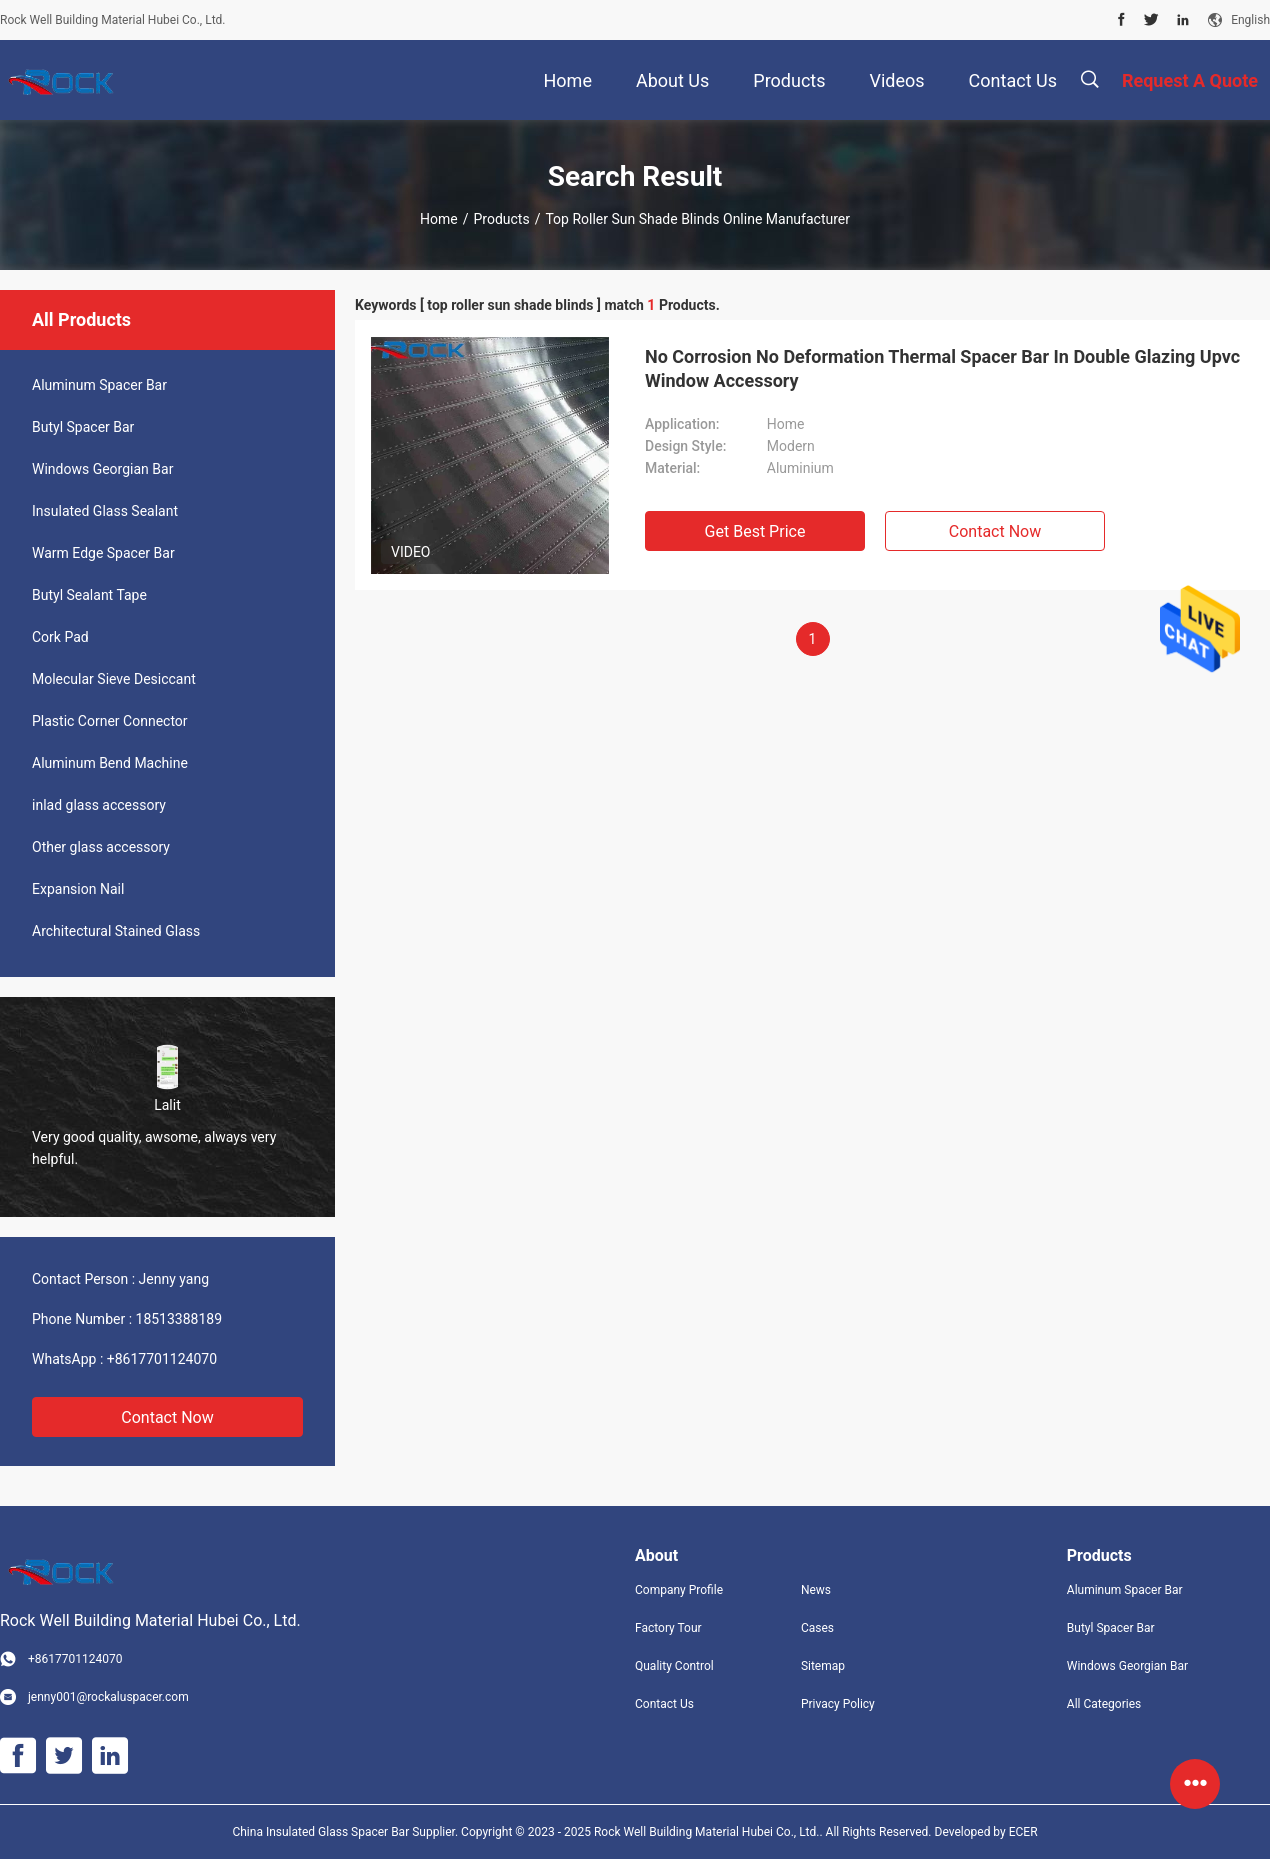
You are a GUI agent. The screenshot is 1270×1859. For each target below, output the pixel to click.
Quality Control (674, 1666)
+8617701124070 (162, 1359)
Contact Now (167, 1417)
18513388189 (179, 1319)
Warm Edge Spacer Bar (103, 553)
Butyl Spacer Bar (83, 427)
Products (501, 219)
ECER (1023, 1832)
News (816, 1590)
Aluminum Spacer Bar (99, 385)
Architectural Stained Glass (116, 931)
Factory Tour (668, 1628)
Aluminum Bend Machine (110, 763)
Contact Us (664, 1704)
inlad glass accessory (99, 805)
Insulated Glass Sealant (105, 511)
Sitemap (823, 1666)
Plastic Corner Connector (110, 721)
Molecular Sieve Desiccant (114, 679)
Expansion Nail (78, 889)
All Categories (1104, 1704)
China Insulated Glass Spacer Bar (322, 1832)
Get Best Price (755, 531)
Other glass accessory (101, 847)
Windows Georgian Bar (102, 469)
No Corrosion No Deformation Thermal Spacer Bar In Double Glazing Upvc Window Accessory (942, 368)
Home (439, 219)
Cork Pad (60, 637)
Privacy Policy (838, 1704)
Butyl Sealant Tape (89, 595)
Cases (817, 1628)
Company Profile (679, 1590)
